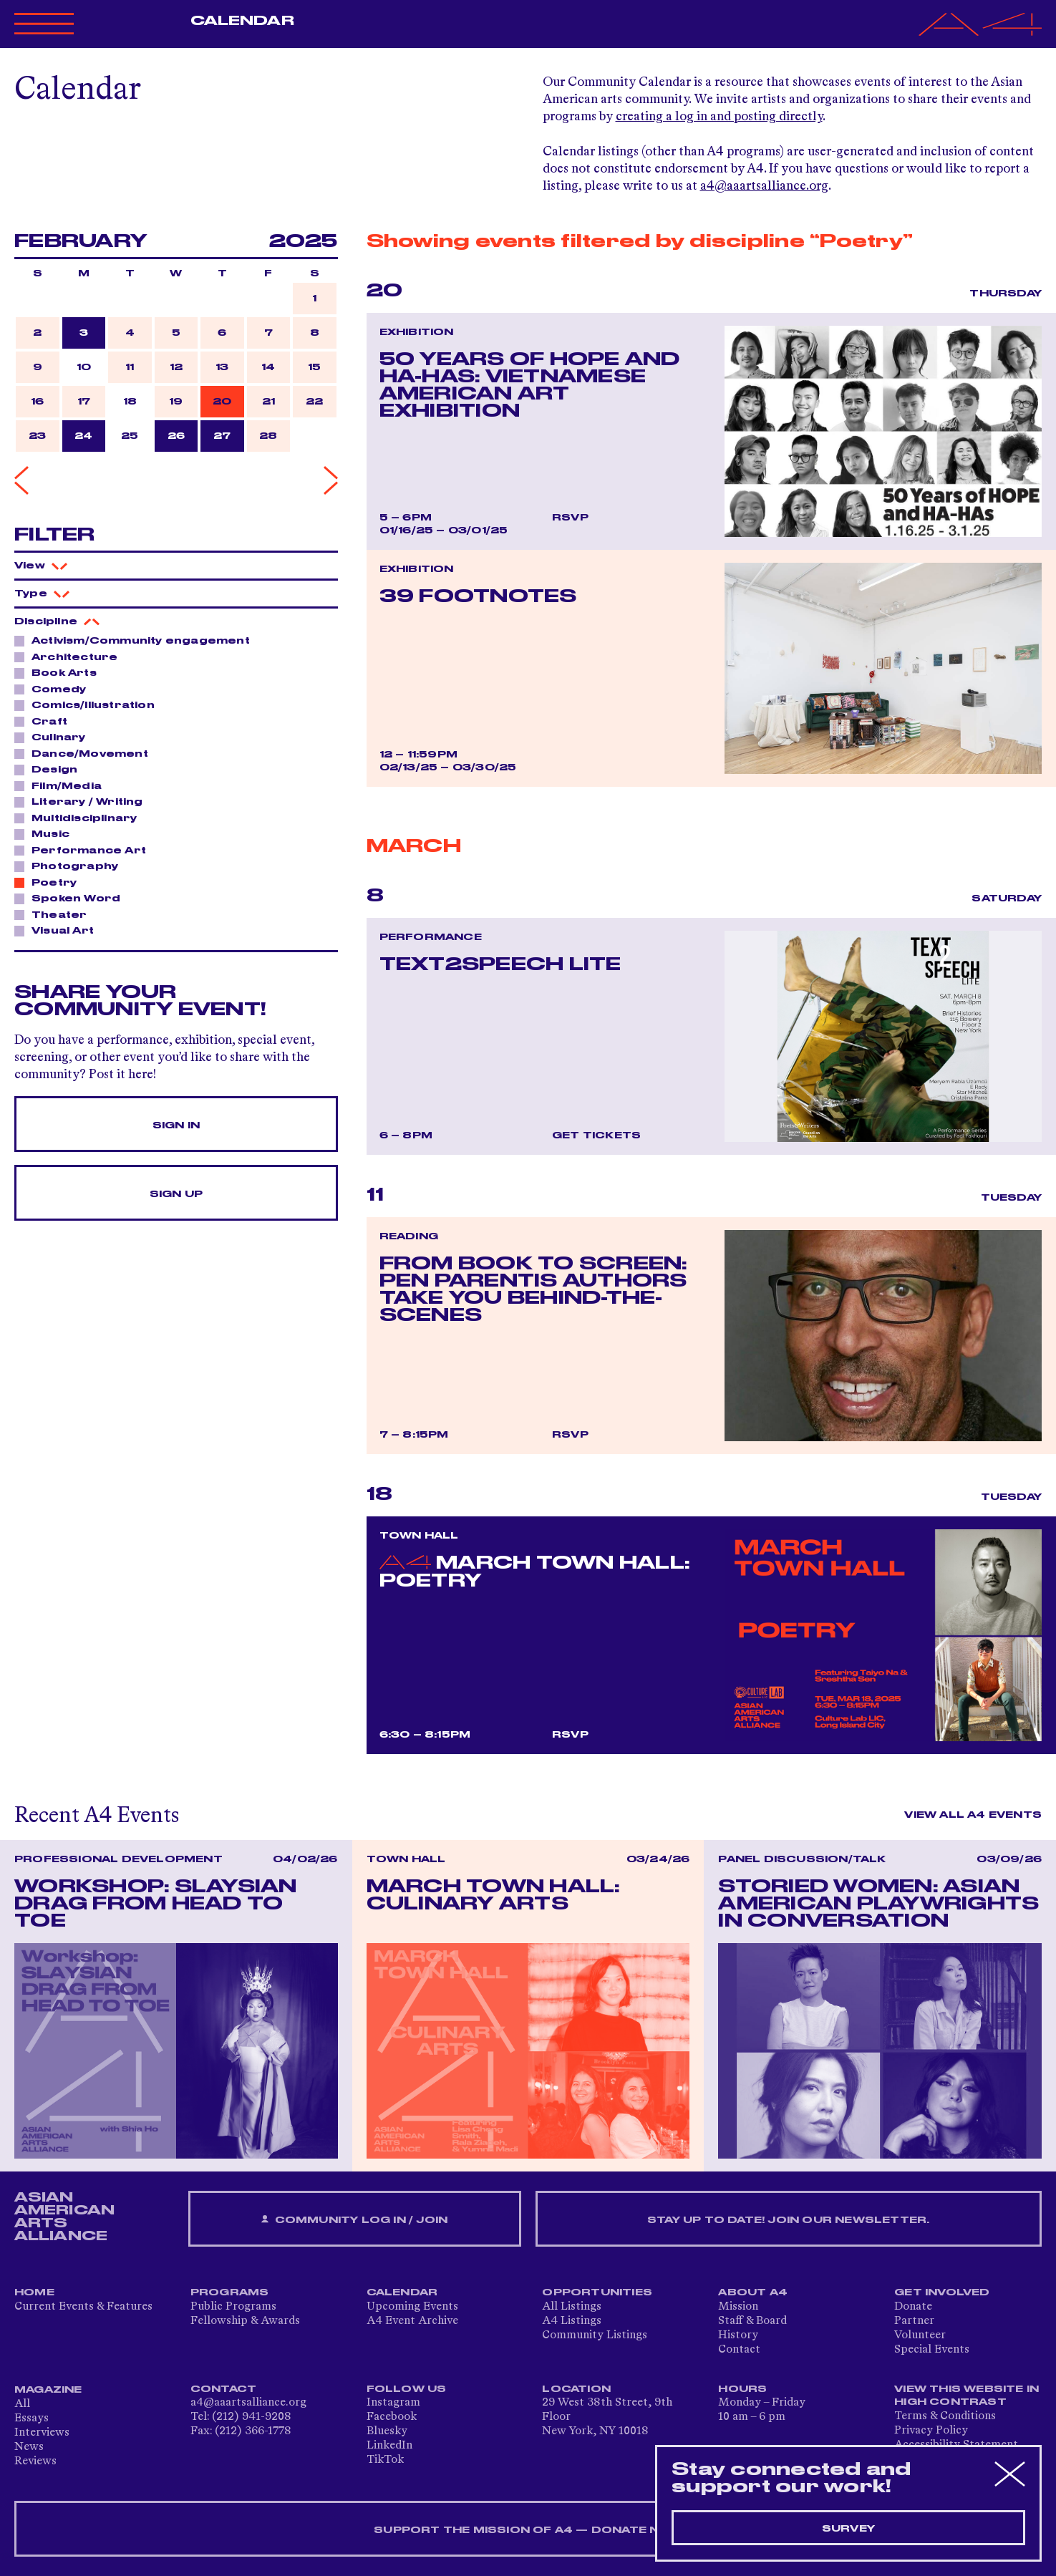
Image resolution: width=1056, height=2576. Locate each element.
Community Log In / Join (354, 2219)
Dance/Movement (86, 753)
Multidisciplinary (80, 817)
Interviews (41, 2433)
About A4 (753, 2292)
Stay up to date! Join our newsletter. (788, 2220)
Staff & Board (752, 2321)
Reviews (35, 2461)
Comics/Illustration (89, 704)
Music (46, 833)
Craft (45, 721)
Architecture (70, 656)
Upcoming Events (412, 2307)
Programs (229, 2292)
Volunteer (920, 2335)
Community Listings (594, 2335)
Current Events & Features (83, 2307)
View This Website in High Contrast (966, 2395)
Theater (55, 914)
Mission (738, 2307)
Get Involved (941, 2292)
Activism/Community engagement (136, 640)
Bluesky (387, 2431)
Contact (739, 2349)
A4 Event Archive (412, 2321)
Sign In (176, 1125)
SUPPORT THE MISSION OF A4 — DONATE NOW (528, 2530)
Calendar (242, 20)
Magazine (48, 2390)
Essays (31, 2418)
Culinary (54, 736)
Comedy (54, 688)
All (22, 2404)
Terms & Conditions (945, 2416)
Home (34, 2292)
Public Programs (233, 2307)
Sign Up (176, 1194)
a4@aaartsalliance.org (764, 186)
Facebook (392, 2417)
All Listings (571, 2307)
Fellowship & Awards (245, 2321)
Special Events (931, 2349)
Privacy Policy (931, 2430)
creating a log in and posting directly (719, 116)
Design (50, 769)
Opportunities (597, 2292)
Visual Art (58, 930)
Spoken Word (72, 898)
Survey (848, 2528)
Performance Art (84, 850)
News (29, 2447)
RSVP (570, 517)
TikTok (385, 2460)
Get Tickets (596, 1135)
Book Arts (60, 672)
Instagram (393, 2402)
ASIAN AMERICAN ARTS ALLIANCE (64, 2216)
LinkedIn (389, 2445)
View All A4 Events (973, 1815)
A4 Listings (571, 2321)
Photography (70, 865)
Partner (914, 2321)
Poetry (50, 882)
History (738, 2335)
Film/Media (62, 785)
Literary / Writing (83, 801)
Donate (913, 2307)
